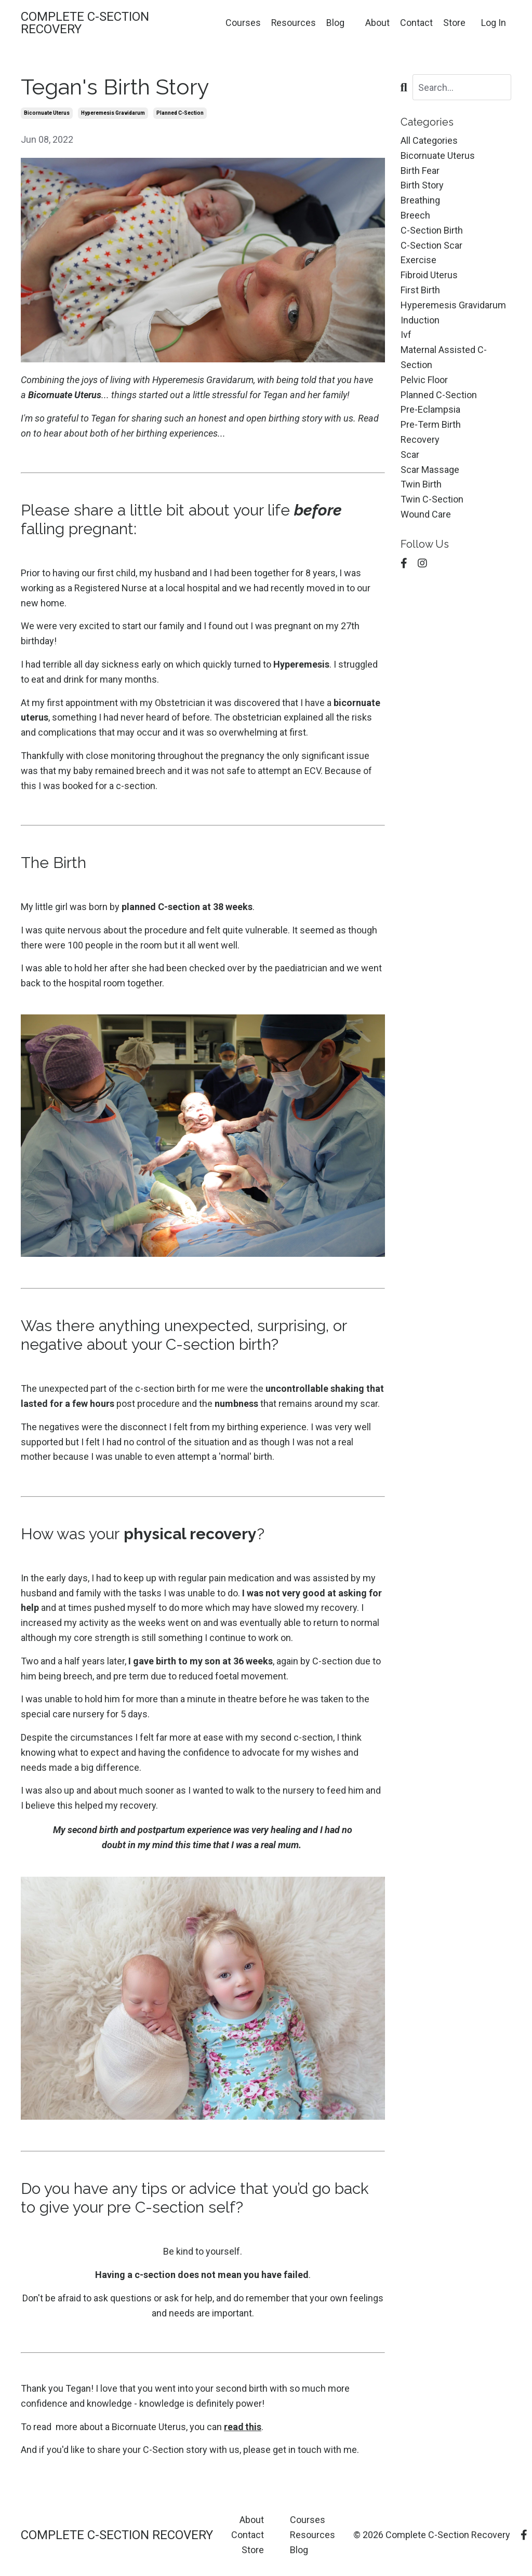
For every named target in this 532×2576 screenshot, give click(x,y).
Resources (293, 22)
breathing (420, 200)
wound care (426, 514)
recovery (420, 439)
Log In (493, 22)
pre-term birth (431, 424)
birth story (422, 185)
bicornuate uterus (47, 113)
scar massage (430, 469)
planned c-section (180, 113)
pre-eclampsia (430, 409)
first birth (420, 289)
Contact (416, 22)
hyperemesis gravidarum (113, 113)
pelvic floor (424, 379)
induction (420, 320)
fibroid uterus (429, 274)
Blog (335, 22)
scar (410, 454)
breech (415, 215)
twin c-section (432, 499)
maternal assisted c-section (444, 357)
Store (454, 22)
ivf (406, 334)
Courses (242, 22)
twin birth (421, 484)
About (377, 22)
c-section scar (431, 245)
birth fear (420, 170)
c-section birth (432, 230)
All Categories (429, 140)
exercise (418, 259)
